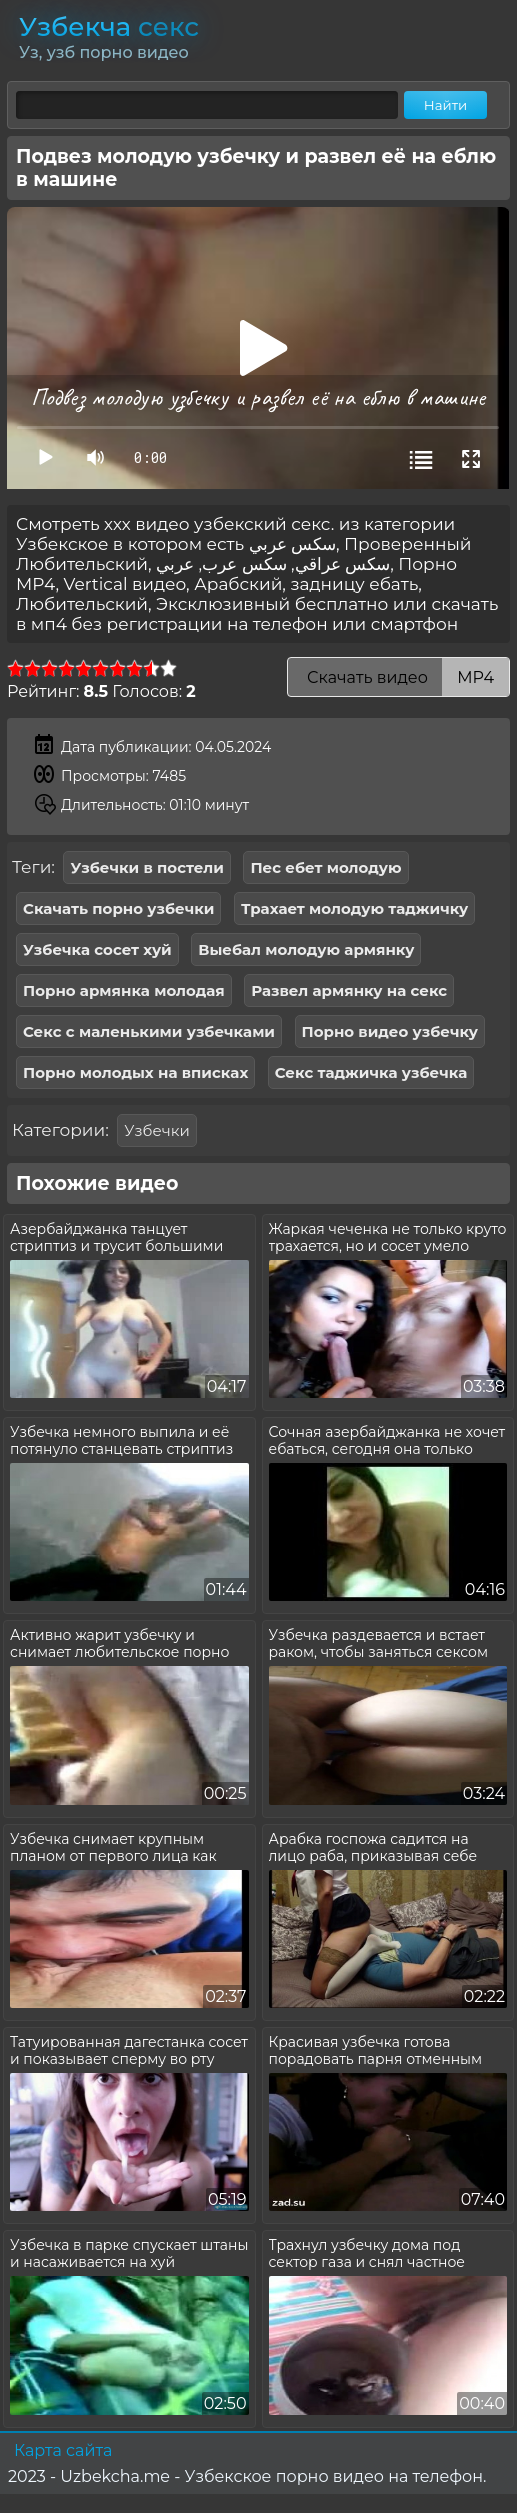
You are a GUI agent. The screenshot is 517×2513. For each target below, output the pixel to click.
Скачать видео (398, 677)
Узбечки (156, 1130)
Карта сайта (63, 2450)
